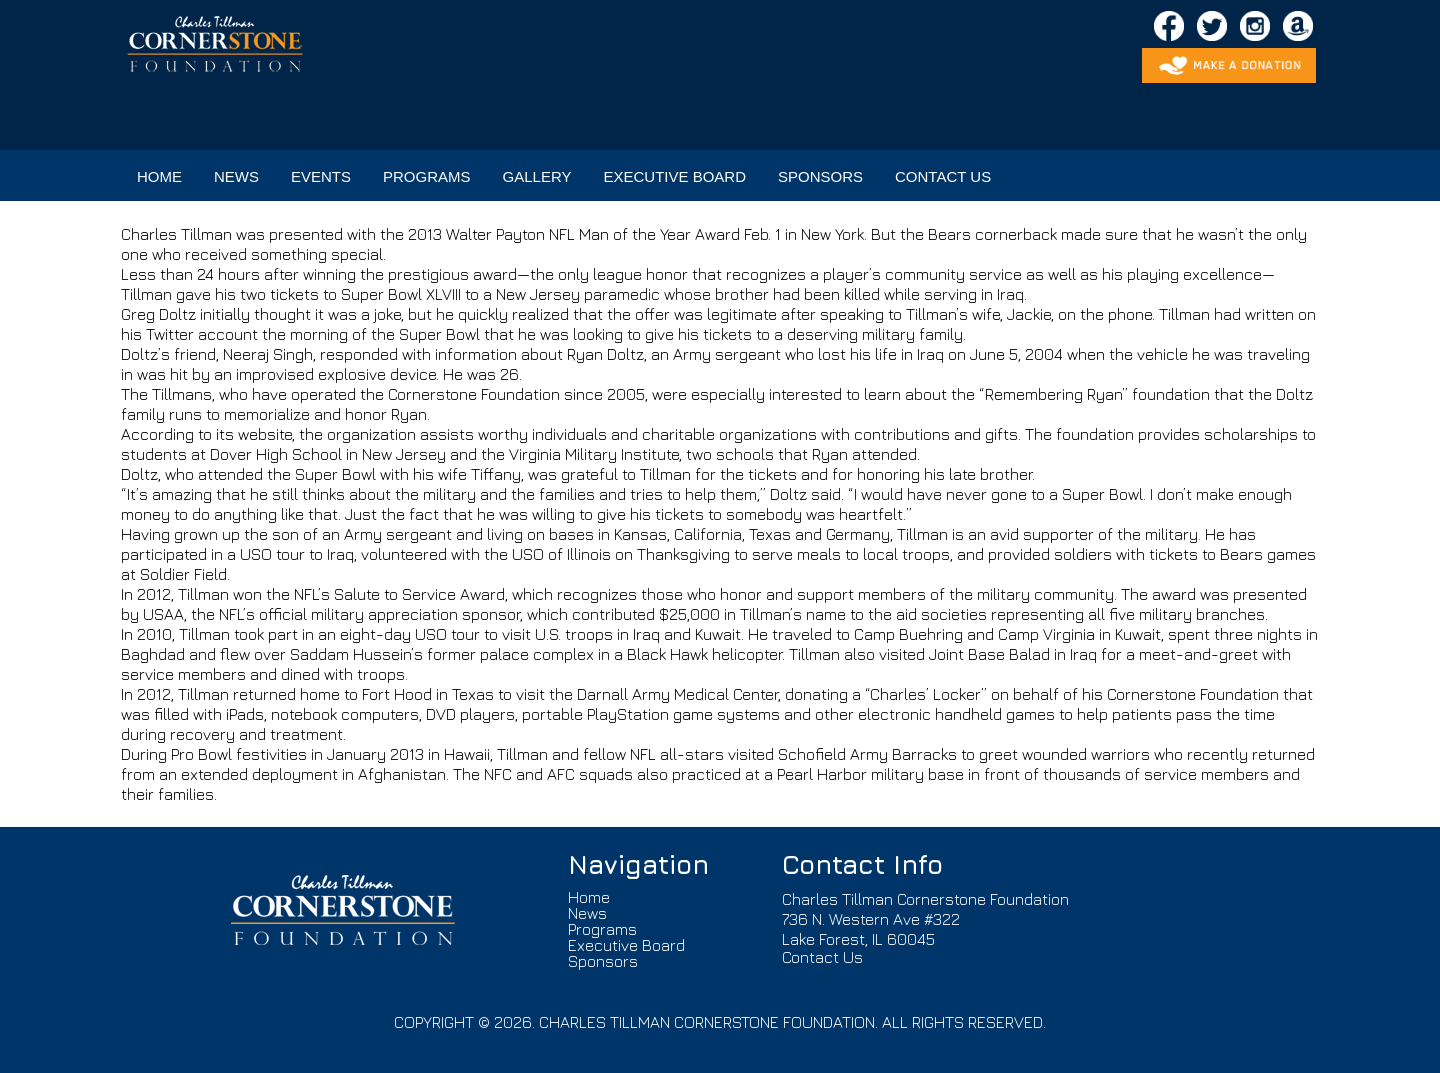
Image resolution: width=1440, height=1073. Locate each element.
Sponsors (603, 961)
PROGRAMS (427, 176)
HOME (159, 176)
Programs (602, 929)
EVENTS (321, 176)
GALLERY (537, 176)
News (587, 913)
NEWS (236, 176)
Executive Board (626, 945)
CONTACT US (943, 176)
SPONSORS (820, 176)
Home (589, 897)
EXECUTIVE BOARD (674, 176)
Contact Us (822, 957)
